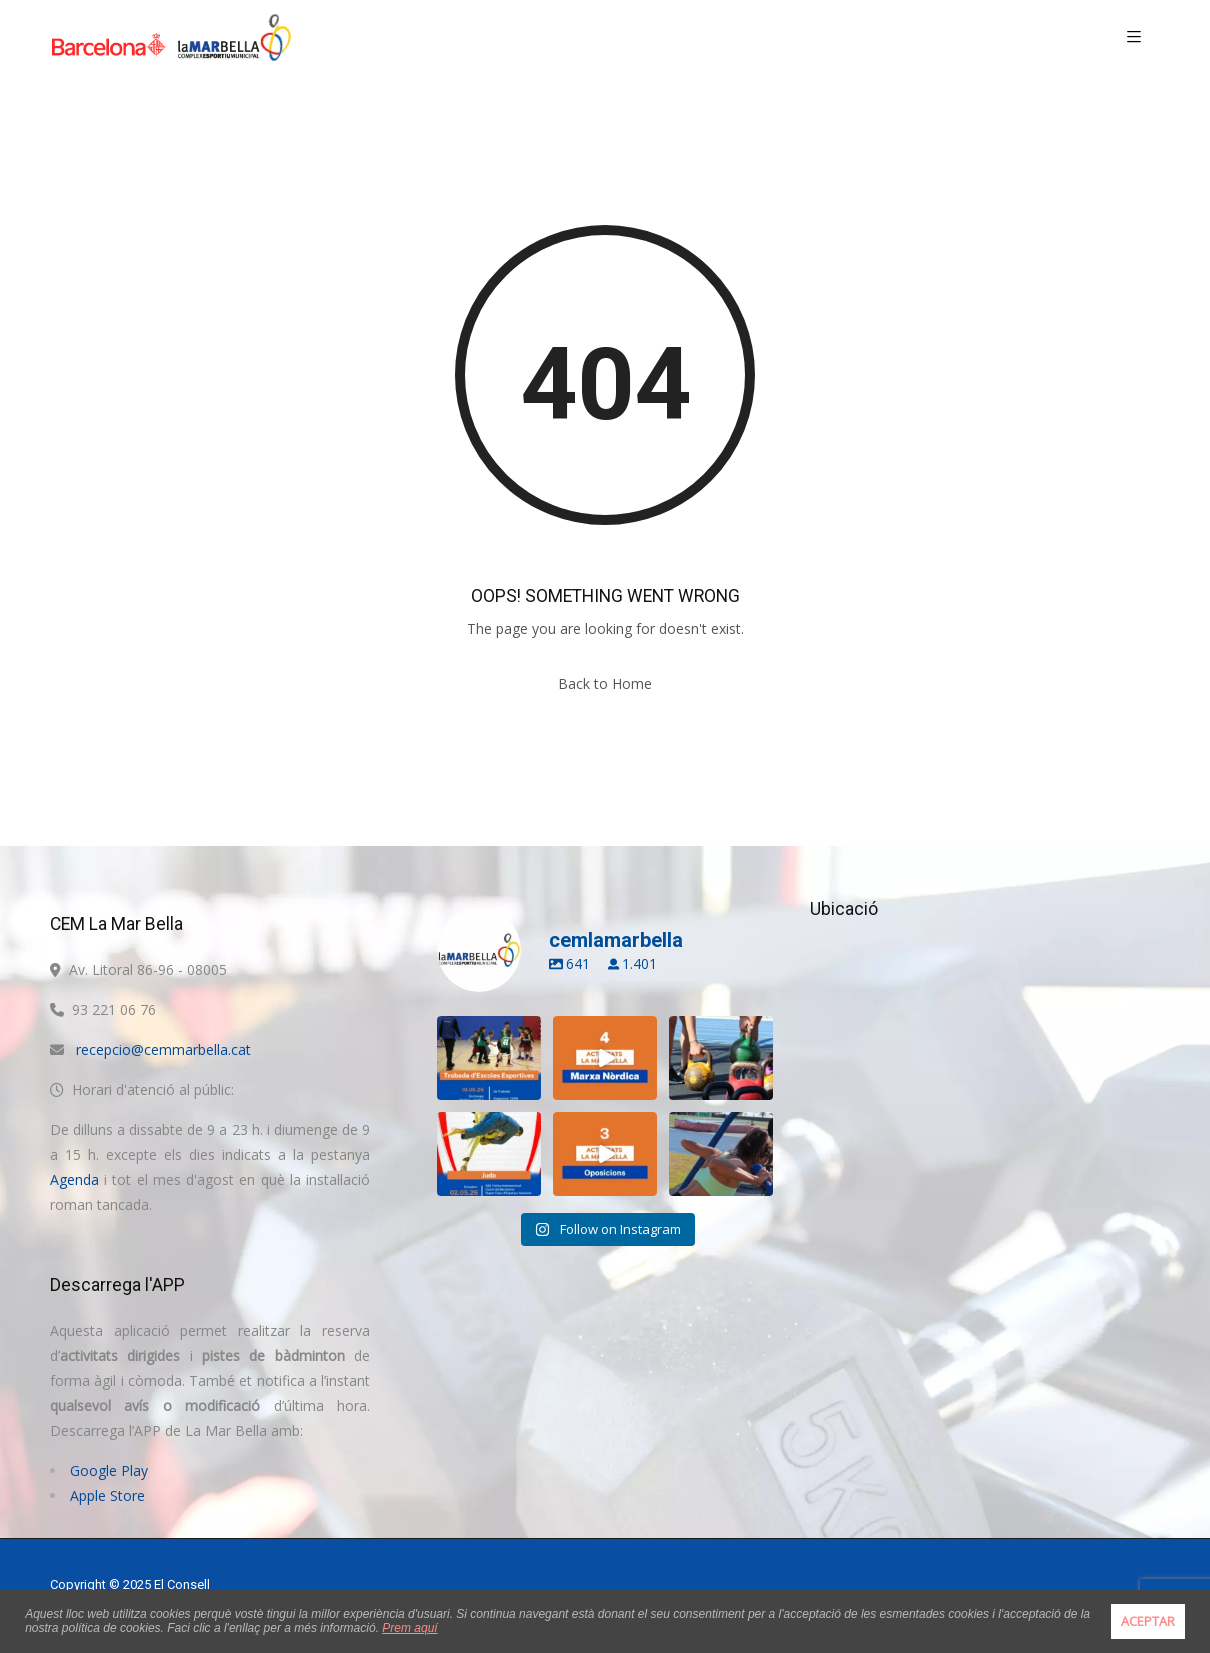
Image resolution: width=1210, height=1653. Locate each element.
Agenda (74, 1179)
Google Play (109, 1470)
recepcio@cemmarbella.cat (163, 1049)
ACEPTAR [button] (1148, 1621)
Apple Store (107, 1495)
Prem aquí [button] (409, 1628)
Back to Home (605, 683)
